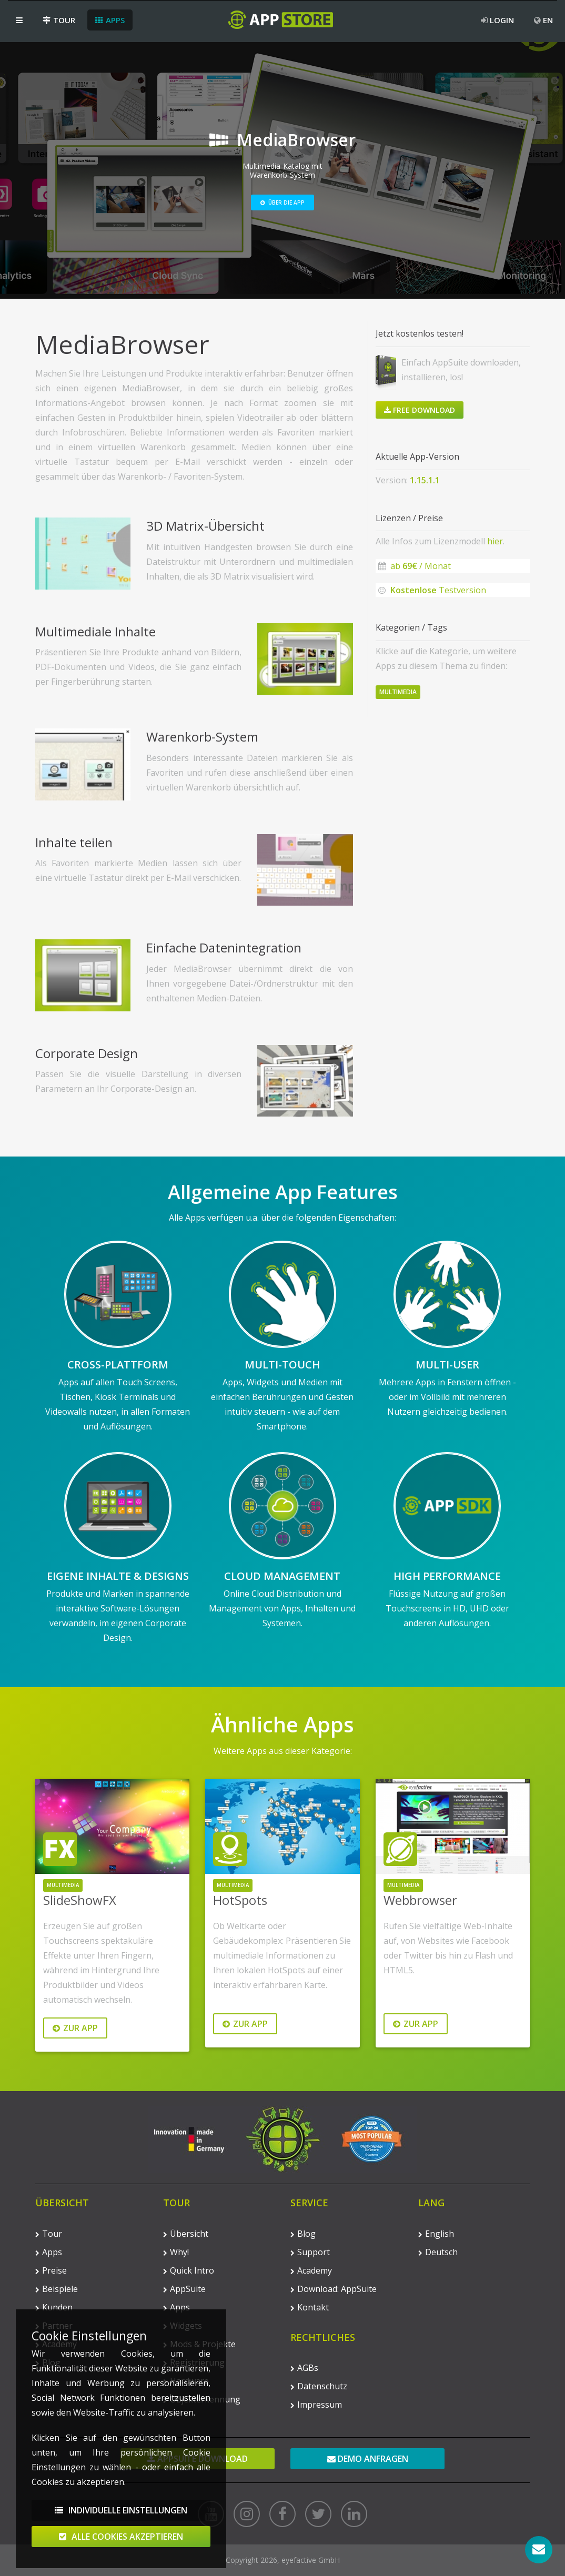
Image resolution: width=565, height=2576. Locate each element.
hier (495, 541)
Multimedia (398, 691)
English (436, 2233)
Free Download (419, 410)
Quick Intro (188, 2270)
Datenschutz (318, 2386)
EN (543, 20)
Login (497, 20)
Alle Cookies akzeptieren (121, 2552)
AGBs (304, 2368)
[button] (19, 20)
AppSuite (184, 2289)
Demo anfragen (367, 2459)
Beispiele (56, 2289)
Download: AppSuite (333, 2289)
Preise (51, 2270)
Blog (303, 2233)
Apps (110, 20)
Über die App (282, 202)
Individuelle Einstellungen (121, 2525)
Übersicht (185, 2233)
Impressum (316, 2404)
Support (310, 2252)
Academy (311, 2270)
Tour (59, 20)
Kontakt (309, 2307)
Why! (176, 2252)
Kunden (54, 2307)
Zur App (75, 2028)
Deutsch (438, 2252)
